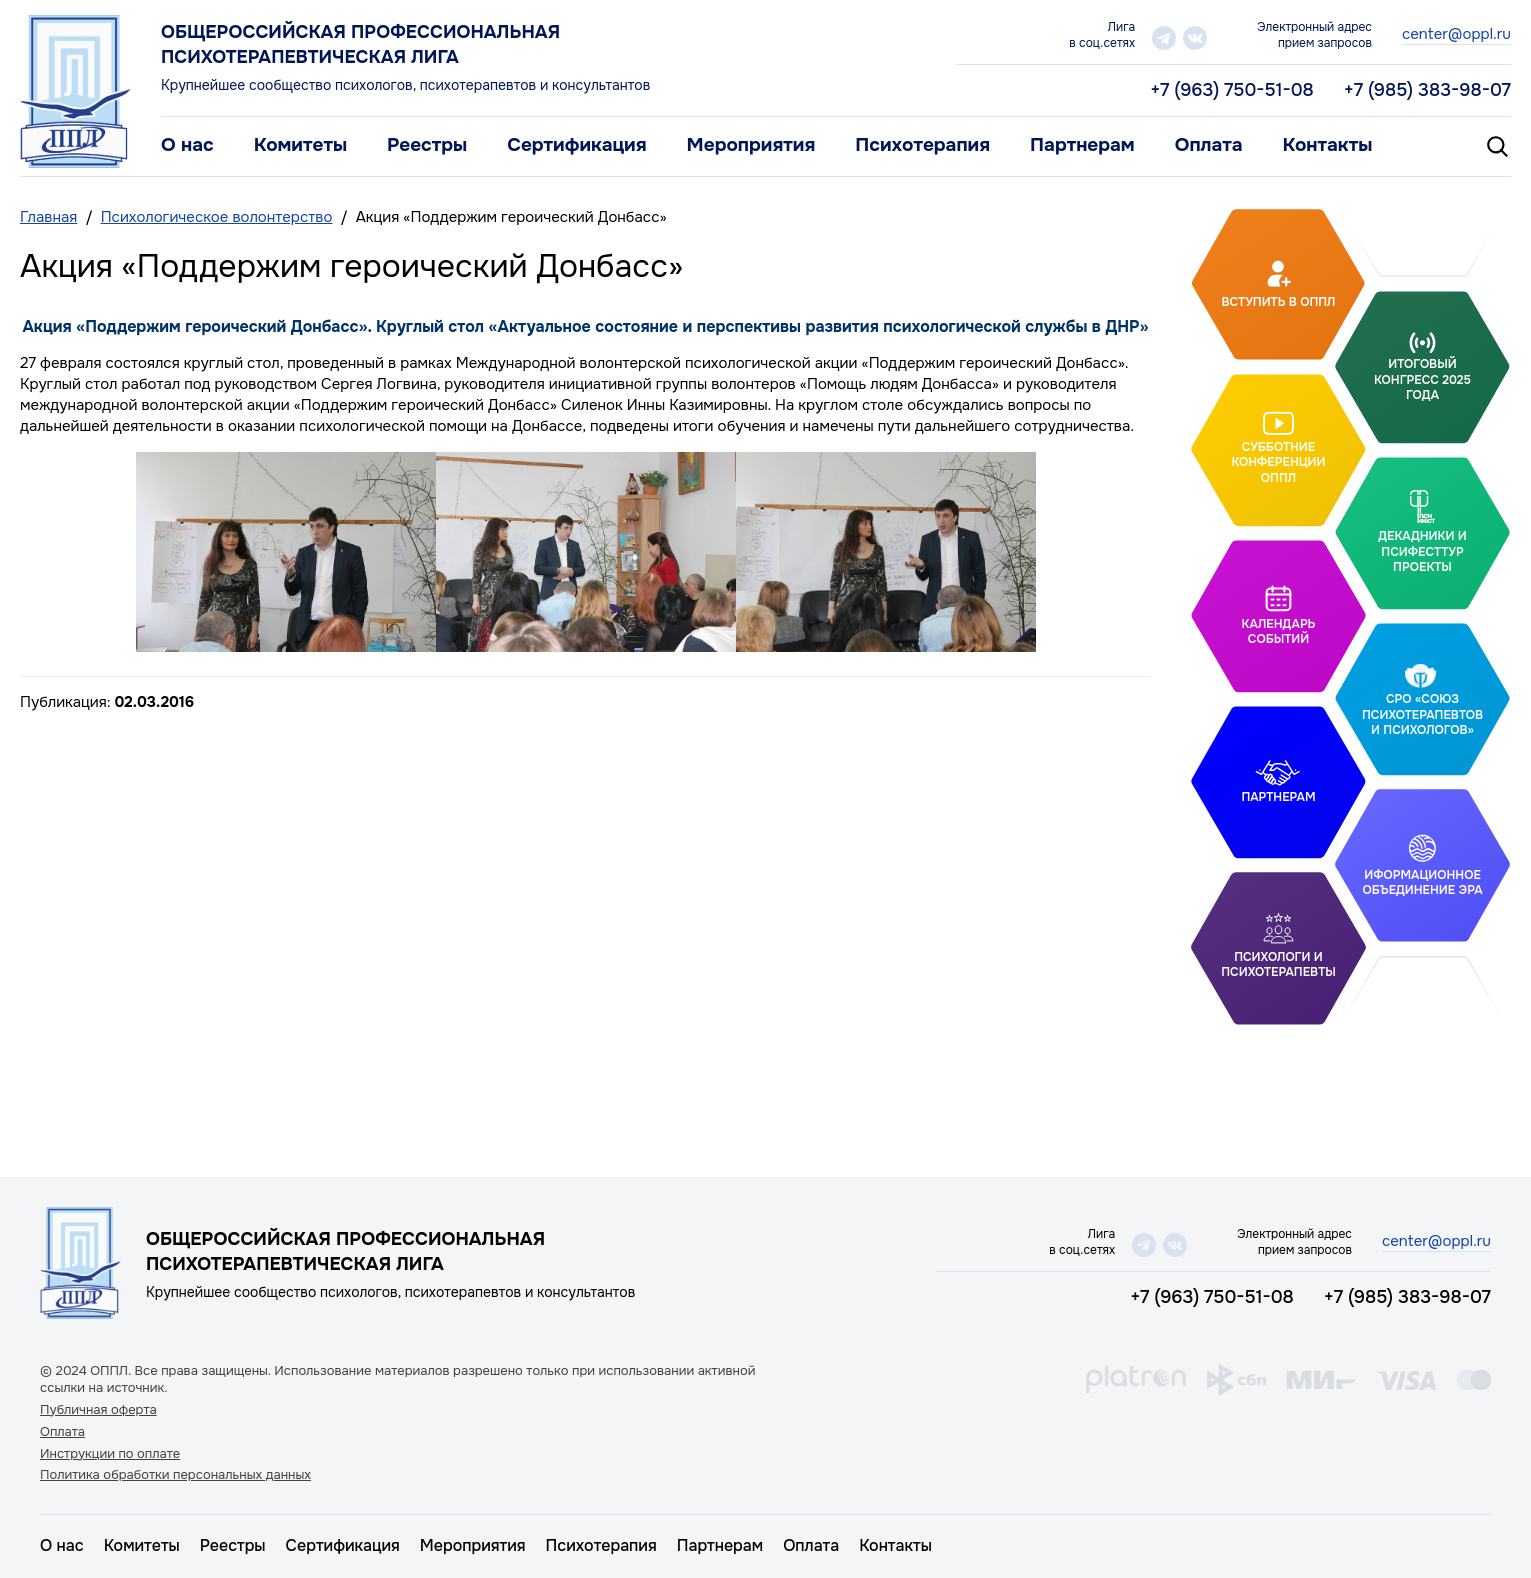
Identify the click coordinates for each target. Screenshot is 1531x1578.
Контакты (1328, 145)
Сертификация (576, 145)
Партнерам (1082, 145)
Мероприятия (751, 145)
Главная (48, 217)
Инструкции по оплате (110, 1454)
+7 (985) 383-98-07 (1427, 90)
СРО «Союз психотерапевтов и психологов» (1422, 714)
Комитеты (300, 145)
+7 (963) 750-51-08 (1232, 90)
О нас (187, 145)
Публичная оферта (98, 1410)
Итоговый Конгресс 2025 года (1422, 379)
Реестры (427, 145)
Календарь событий (1279, 632)
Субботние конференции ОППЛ (1278, 461)
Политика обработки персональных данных (175, 1475)
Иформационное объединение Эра (1422, 882)
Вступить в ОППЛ (1279, 301)
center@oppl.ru (1456, 34)
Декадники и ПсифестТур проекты (1422, 551)
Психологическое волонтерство (217, 217)
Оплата (1209, 145)
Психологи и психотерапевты (1278, 965)
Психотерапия (922, 145)
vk (1195, 38)
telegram (1164, 38)
